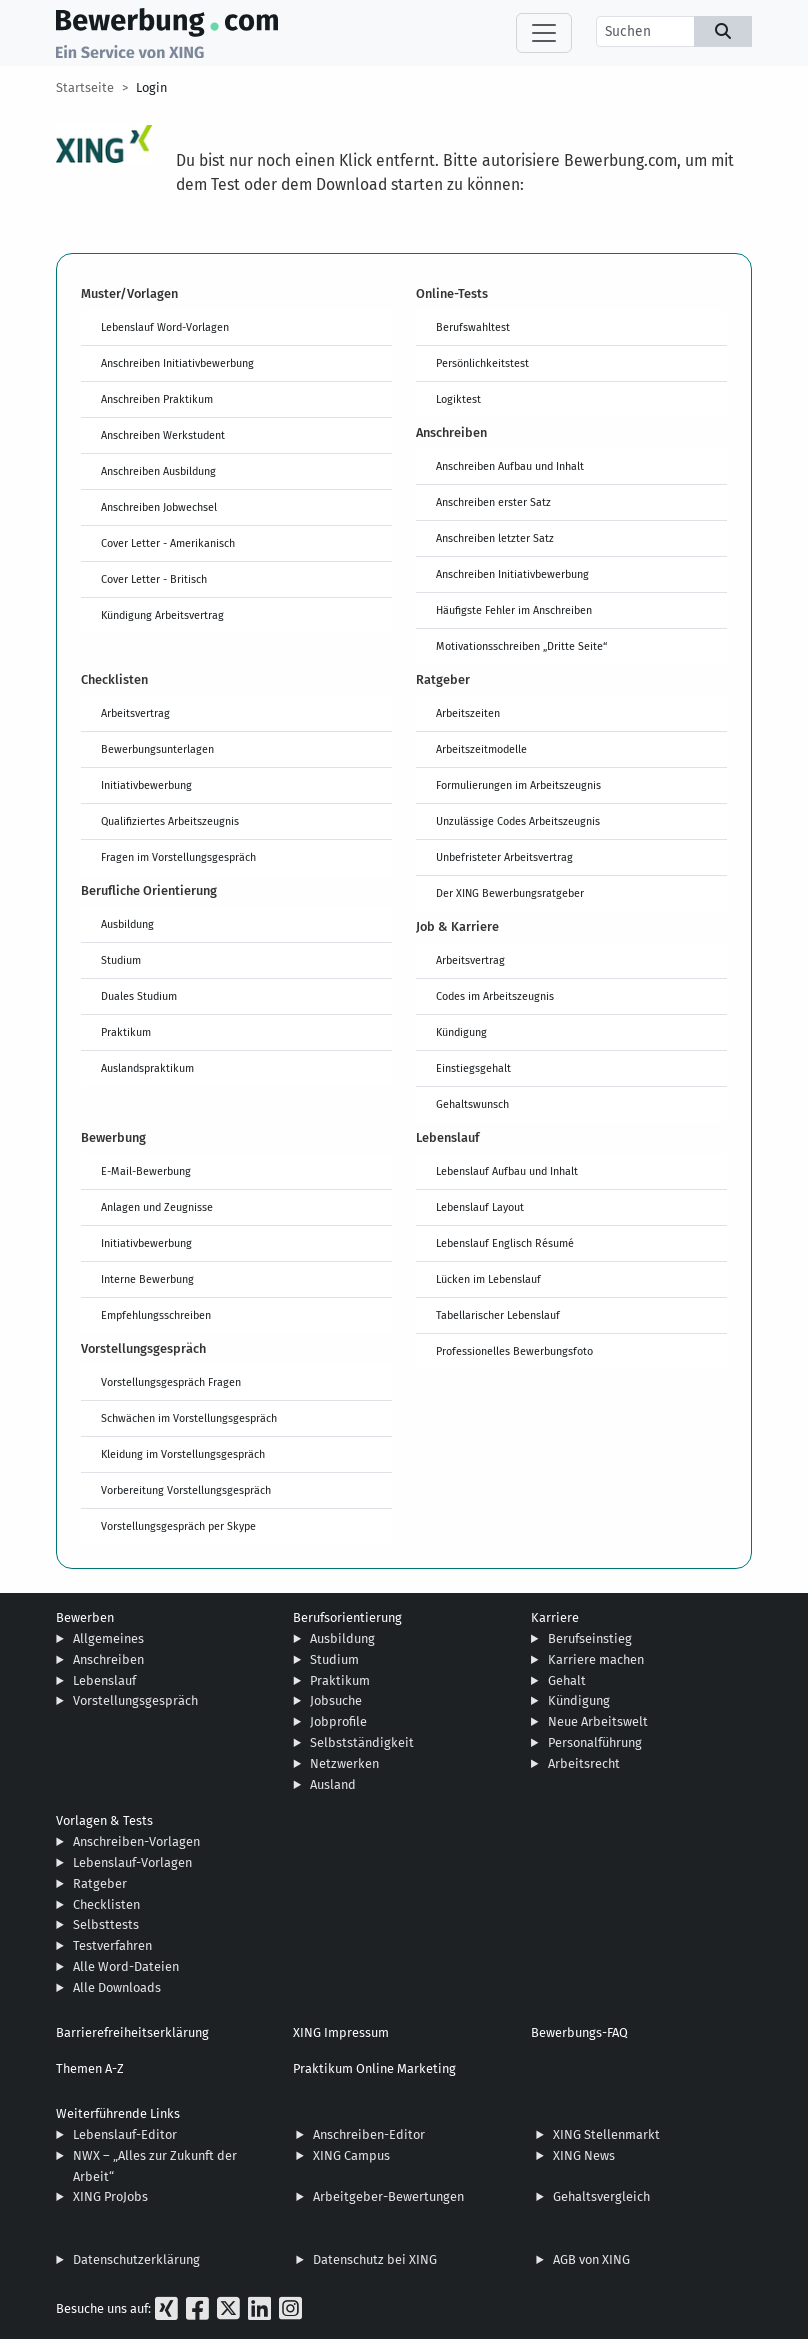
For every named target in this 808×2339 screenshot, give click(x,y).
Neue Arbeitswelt (598, 1721)
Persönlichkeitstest (482, 363)
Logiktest (458, 399)
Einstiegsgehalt (473, 1068)
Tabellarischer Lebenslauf (498, 1315)
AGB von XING (591, 2259)
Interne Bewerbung (147, 1279)
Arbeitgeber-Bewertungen (388, 2196)
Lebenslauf (104, 1680)
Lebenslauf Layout (480, 1207)
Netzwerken (344, 1763)
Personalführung (595, 1742)
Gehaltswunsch (472, 1104)
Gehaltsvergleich (601, 2196)
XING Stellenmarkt (606, 2134)
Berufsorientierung (347, 1617)
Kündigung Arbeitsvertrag (162, 615)
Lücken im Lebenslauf (488, 1279)
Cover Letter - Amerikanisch (168, 543)
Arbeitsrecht (584, 1763)
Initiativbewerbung (146, 785)
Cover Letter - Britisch (154, 579)
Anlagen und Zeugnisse (157, 1207)
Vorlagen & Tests (104, 1820)
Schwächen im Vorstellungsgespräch (189, 1418)
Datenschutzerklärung (136, 2259)
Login (151, 87)
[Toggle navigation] (544, 33)
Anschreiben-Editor (369, 2134)
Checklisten (106, 1904)
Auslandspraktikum (147, 1068)
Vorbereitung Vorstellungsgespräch (186, 1490)
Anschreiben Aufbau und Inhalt (510, 466)
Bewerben (85, 1617)
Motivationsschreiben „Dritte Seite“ (521, 646)
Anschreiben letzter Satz (495, 538)
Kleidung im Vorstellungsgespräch (183, 1454)
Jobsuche (336, 1700)
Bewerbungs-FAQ (579, 2032)
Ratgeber (100, 1883)
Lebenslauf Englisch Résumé (505, 1243)
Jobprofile (338, 1721)
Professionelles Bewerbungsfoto (514, 1351)
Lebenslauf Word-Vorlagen (165, 327)
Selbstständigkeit (362, 1742)
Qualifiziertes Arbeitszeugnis (170, 821)
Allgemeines (108, 1638)
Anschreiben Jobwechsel (159, 507)
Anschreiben (108, 1659)
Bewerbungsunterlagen (157, 749)
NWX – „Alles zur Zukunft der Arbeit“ (155, 2166)
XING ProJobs (110, 2196)
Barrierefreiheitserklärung (132, 2032)
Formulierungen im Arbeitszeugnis (518, 785)
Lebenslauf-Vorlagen (132, 1862)
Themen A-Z (90, 2068)
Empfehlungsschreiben (156, 1315)
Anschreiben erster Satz (493, 502)
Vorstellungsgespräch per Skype (178, 1526)
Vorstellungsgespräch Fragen (171, 1382)
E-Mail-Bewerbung (146, 1171)
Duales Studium (139, 996)
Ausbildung (127, 924)
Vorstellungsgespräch (135, 1700)
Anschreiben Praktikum (157, 399)
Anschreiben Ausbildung (158, 471)
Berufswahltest (473, 327)
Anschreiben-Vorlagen (136, 1841)
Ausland (333, 1784)
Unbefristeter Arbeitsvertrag (504, 857)
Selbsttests (106, 1924)
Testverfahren (112, 1945)
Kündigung (461, 1032)
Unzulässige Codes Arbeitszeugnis (518, 821)
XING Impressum (341, 2032)
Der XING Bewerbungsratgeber (510, 893)
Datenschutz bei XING (375, 2259)
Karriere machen (596, 1659)
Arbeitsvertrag (135, 713)
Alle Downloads (117, 1987)
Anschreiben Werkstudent (163, 435)
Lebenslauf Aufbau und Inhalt (507, 1171)
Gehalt (567, 1680)
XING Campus (351, 2155)
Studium (121, 960)
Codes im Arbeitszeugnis (495, 996)
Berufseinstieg (590, 1638)
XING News (584, 2155)
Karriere (555, 1617)
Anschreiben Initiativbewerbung (177, 363)
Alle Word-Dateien (126, 1966)
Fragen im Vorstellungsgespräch (178, 857)
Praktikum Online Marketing (374, 2068)
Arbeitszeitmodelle (481, 749)
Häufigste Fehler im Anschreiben (514, 610)
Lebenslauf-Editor (125, 2134)
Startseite (85, 87)
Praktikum (126, 1032)
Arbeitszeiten (468, 713)
